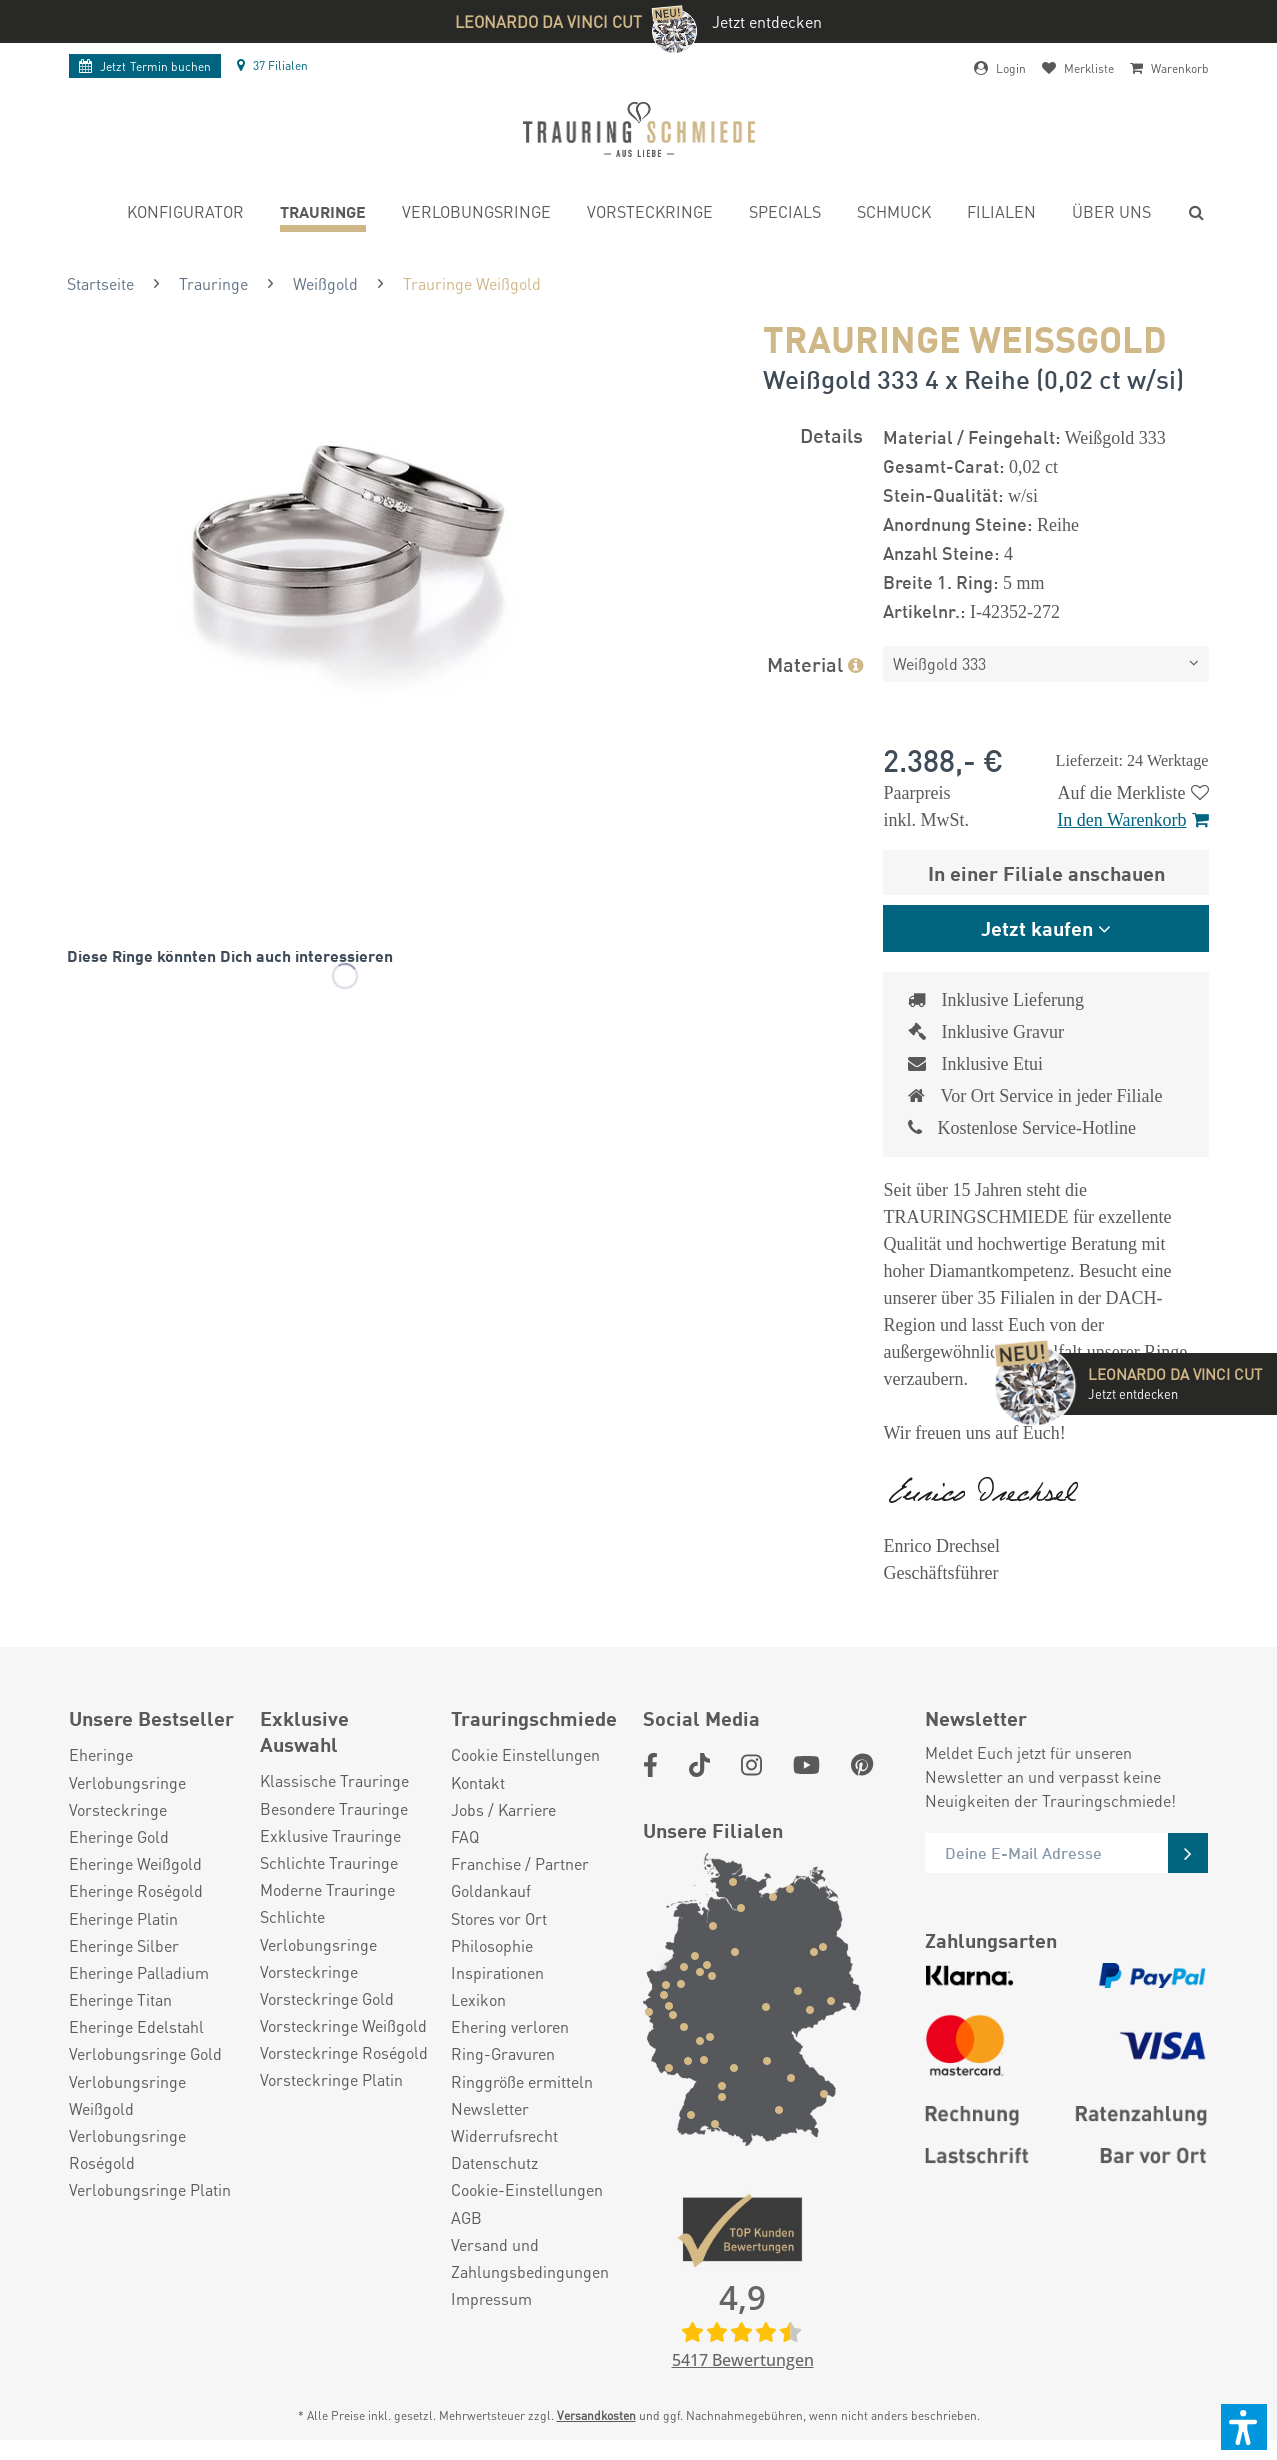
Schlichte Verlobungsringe (318, 1930)
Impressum (491, 2298)
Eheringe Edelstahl (136, 2026)
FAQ (465, 1836)
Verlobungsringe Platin (150, 2189)
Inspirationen (497, 1972)
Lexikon (478, 1999)
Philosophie (492, 1945)
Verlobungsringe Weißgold (127, 2095)
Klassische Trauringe (334, 1780)
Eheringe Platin (123, 1918)
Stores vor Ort (499, 1918)
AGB (466, 2217)
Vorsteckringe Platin (331, 2079)
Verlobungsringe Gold (145, 2053)
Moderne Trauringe (327, 1889)
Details (831, 434)
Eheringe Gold (119, 1836)
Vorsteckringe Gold (327, 1998)
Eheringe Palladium (139, 1972)
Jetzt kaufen (1037, 927)
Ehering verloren (510, 2026)
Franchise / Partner (520, 1863)
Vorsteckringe (118, 1809)
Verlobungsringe (127, 1782)
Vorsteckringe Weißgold (343, 2025)
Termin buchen (145, 66)
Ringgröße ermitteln (522, 2081)
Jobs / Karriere (503, 1809)
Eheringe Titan (120, 1999)
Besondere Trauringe (334, 1808)
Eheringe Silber (124, 1945)
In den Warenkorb (1132, 820)
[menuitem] (185, 214)
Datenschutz (494, 2162)
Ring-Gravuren (503, 2053)
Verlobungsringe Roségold (127, 2149)
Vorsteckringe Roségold (344, 2052)
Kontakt (478, 1782)
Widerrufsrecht (504, 2135)
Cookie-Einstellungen (527, 2189)
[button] (1244, 2427)
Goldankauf (491, 1890)
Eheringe (101, 1754)
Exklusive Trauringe (330, 1835)
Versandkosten (596, 2415)
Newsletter (490, 2108)
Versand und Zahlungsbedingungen (530, 2258)
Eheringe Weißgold (135, 1863)
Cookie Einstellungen (525, 1754)
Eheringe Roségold (136, 1890)
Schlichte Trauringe (329, 1862)
